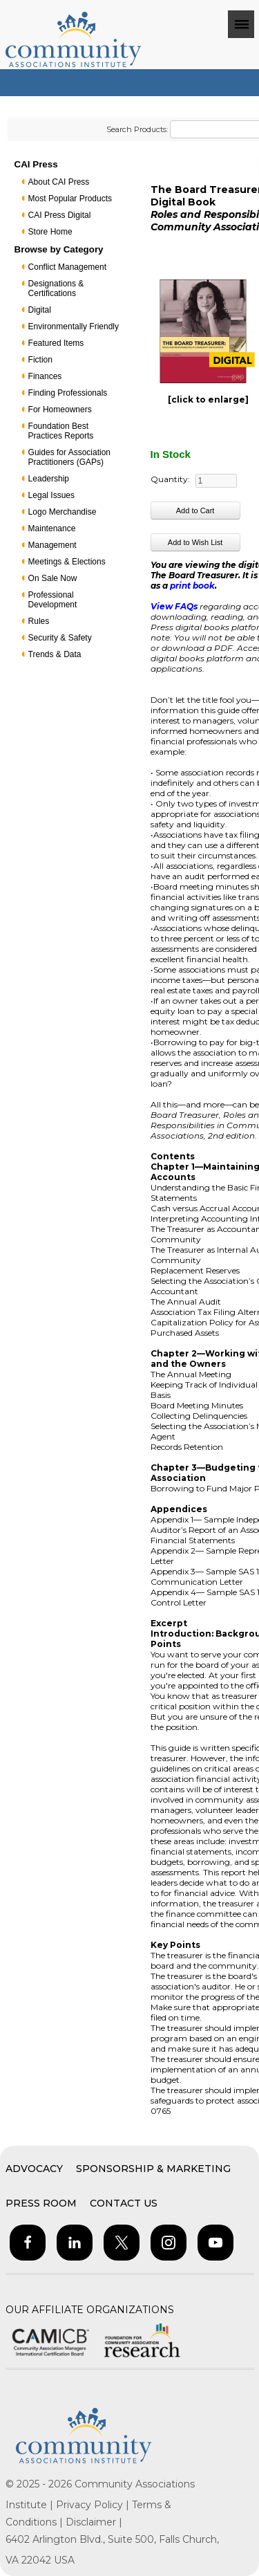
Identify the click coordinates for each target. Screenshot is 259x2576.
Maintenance (52, 528)
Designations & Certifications (56, 288)
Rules (39, 621)
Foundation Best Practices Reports (61, 431)
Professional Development (52, 599)
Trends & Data (54, 654)
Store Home (50, 232)
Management (52, 545)
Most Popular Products (70, 198)
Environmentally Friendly (73, 326)
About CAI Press (59, 182)
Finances (45, 376)
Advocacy (34, 2168)
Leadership (48, 479)
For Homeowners (60, 409)
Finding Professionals (68, 393)
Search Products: (137, 129)
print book (192, 585)
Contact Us (123, 2203)
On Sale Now (52, 578)
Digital (39, 310)
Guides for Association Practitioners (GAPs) (69, 457)
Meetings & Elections (67, 562)
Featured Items (56, 343)
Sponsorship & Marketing (153, 2168)
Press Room (41, 2203)
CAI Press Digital (59, 215)
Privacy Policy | (94, 2505)
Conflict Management (67, 267)
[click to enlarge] (208, 399)
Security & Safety (60, 638)
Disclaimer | (94, 2522)
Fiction (40, 360)
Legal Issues (51, 495)
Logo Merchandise (62, 512)
